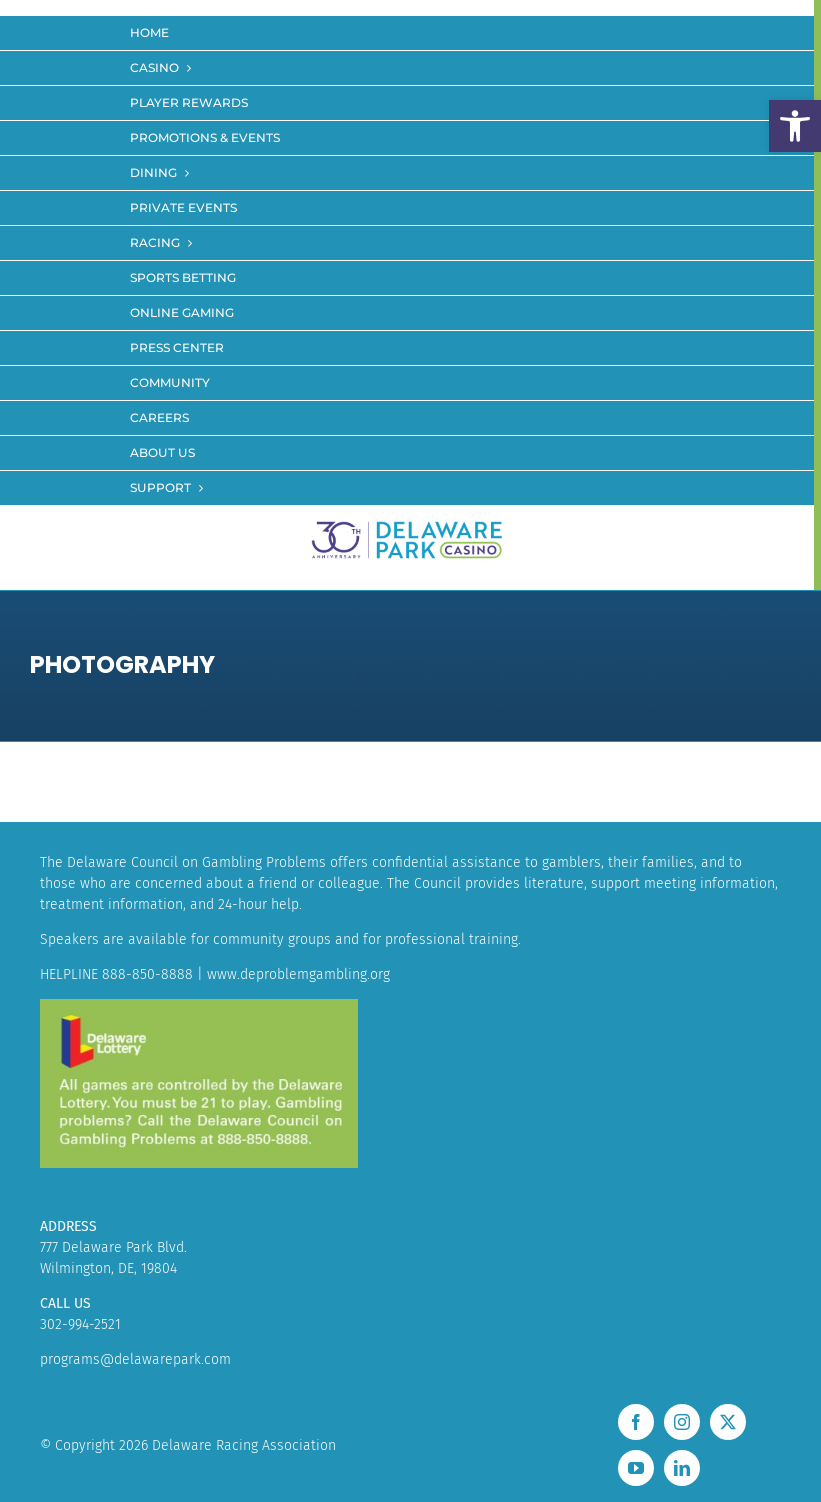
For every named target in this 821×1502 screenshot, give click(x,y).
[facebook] (636, 1422)
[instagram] (682, 1422)
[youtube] (636, 1468)
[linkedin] (682, 1468)
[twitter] (728, 1422)
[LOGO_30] (407, 522)
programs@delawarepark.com (135, 1359)
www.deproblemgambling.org (298, 974)
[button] (795, 126)
